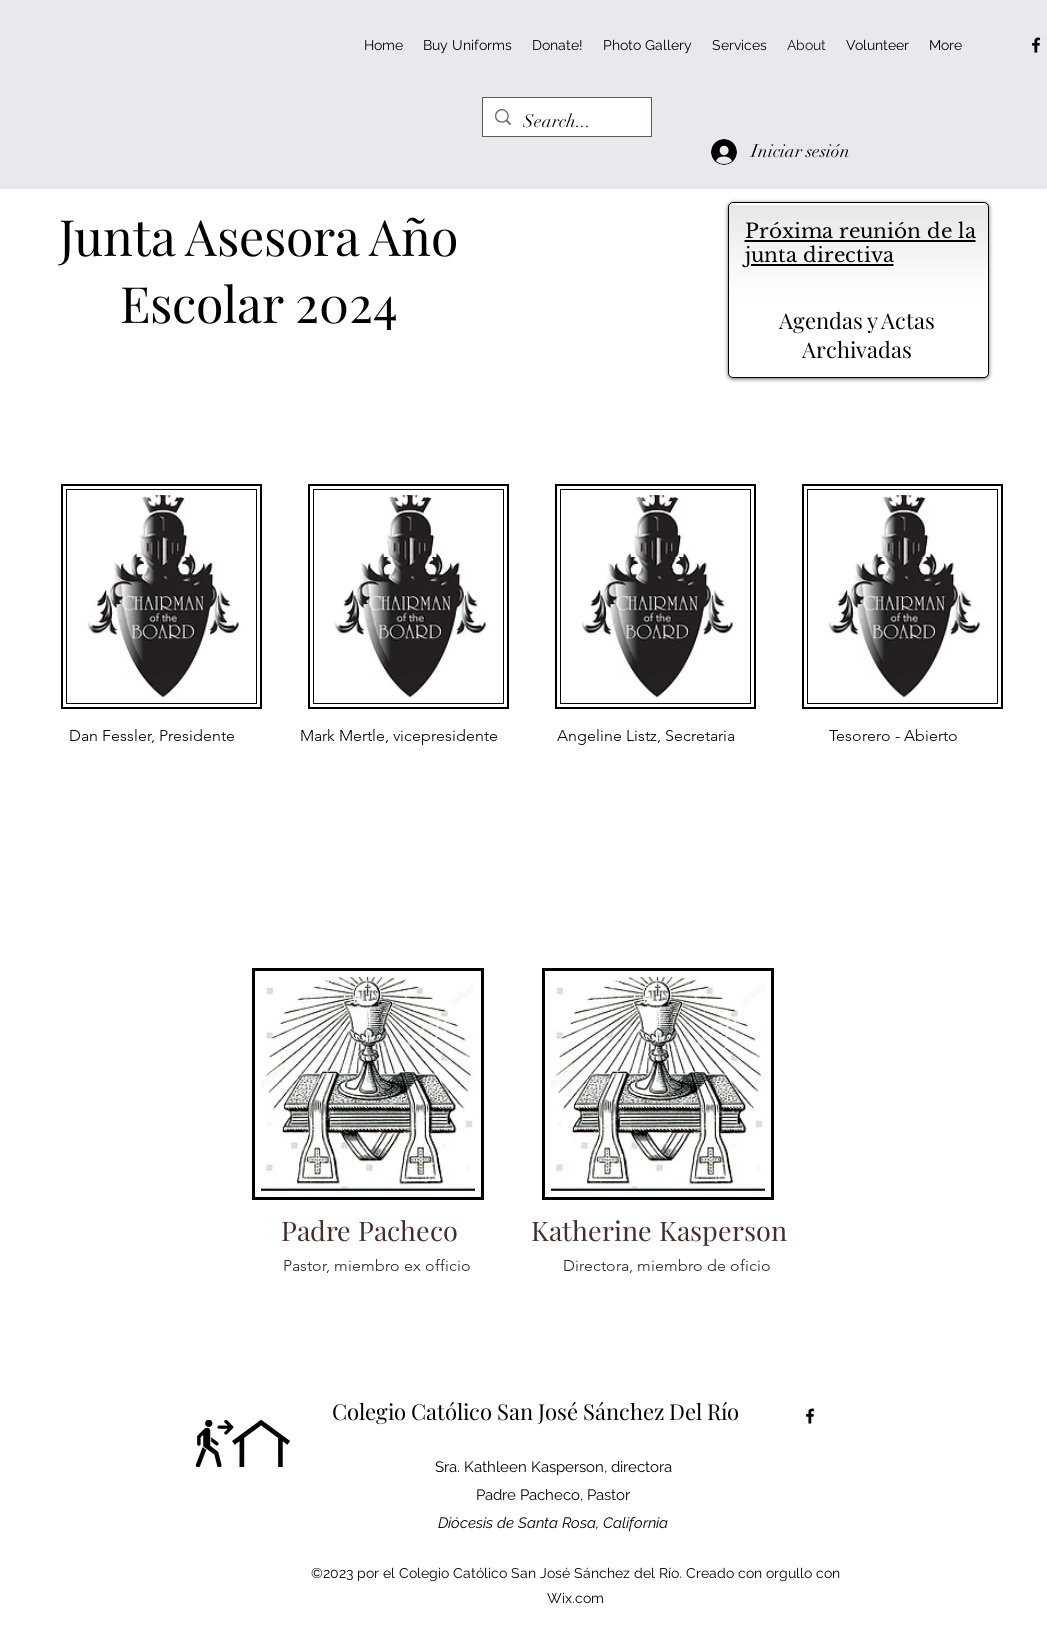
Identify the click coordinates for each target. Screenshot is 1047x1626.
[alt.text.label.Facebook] (1036, 45)
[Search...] (566, 122)
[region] (153, 701)
